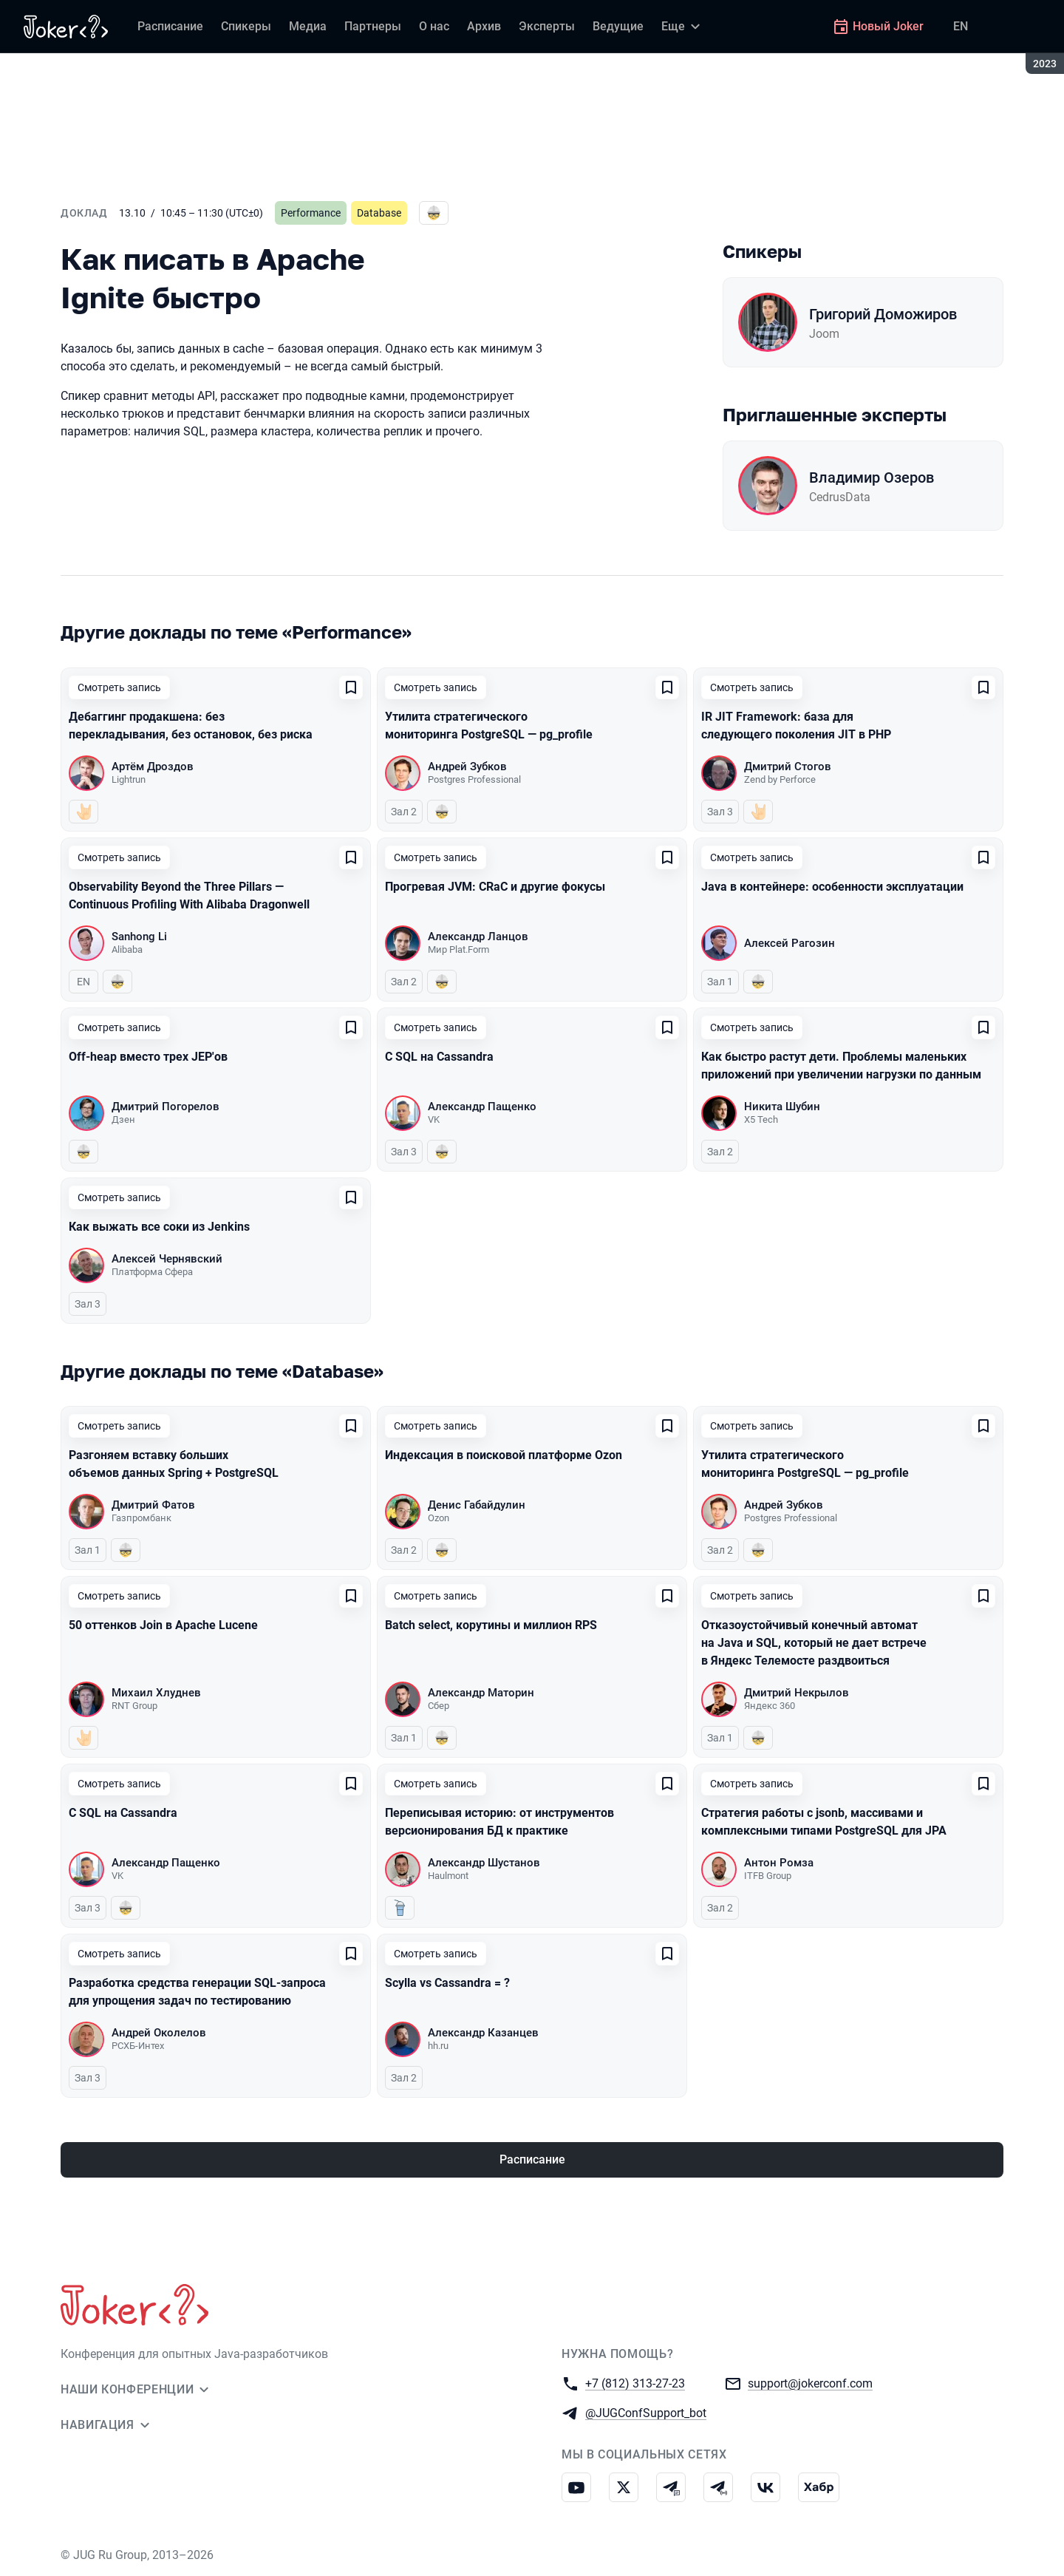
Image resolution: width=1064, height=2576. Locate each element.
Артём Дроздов (153, 766)
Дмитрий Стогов (787, 766)
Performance (311, 213)
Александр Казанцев (483, 2033)
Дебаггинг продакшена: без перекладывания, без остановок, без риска (191, 725)
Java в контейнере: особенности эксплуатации (832, 887)
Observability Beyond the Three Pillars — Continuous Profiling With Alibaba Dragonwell (189, 895)
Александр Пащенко (482, 1106)
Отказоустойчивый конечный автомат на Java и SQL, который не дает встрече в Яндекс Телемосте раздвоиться (814, 1643)
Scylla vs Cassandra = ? (447, 1983)
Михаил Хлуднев (156, 1693)
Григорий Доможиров (883, 314)
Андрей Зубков (467, 766)
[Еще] (682, 26)
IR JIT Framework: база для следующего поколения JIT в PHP (796, 725)
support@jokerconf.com (810, 2382)
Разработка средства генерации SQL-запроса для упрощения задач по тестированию (197, 1992)
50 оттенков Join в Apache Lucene (163, 1625)
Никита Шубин (782, 1106)
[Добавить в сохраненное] (351, 687)
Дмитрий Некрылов (796, 1693)
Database (379, 213)
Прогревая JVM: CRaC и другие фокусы (495, 887)
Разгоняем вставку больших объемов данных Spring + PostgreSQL (174, 1464)
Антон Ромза (779, 1863)
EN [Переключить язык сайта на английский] (960, 26)
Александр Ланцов (478, 936)
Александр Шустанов (484, 1863)
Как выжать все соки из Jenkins (159, 1227)
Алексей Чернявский (167, 1259)
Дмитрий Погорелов (165, 1106)
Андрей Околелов (159, 2033)
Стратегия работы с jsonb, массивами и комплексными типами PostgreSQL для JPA (824, 1822)
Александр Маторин (481, 1693)
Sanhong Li (139, 936)
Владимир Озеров (871, 477)
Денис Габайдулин (476, 1505)
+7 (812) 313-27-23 (635, 2382)
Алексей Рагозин (789, 943)
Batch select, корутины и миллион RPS (491, 1625)
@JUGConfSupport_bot (645, 2412)
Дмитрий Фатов (153, 1505)
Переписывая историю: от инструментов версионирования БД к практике (499, 1822)
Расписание (532, 2159)
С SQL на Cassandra (439, 1057)
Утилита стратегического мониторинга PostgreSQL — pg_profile (489, 725)
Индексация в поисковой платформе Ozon (503, 1455)
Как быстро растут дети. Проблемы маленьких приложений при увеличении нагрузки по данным (841, 1065)
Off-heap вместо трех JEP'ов (148, 1057)
